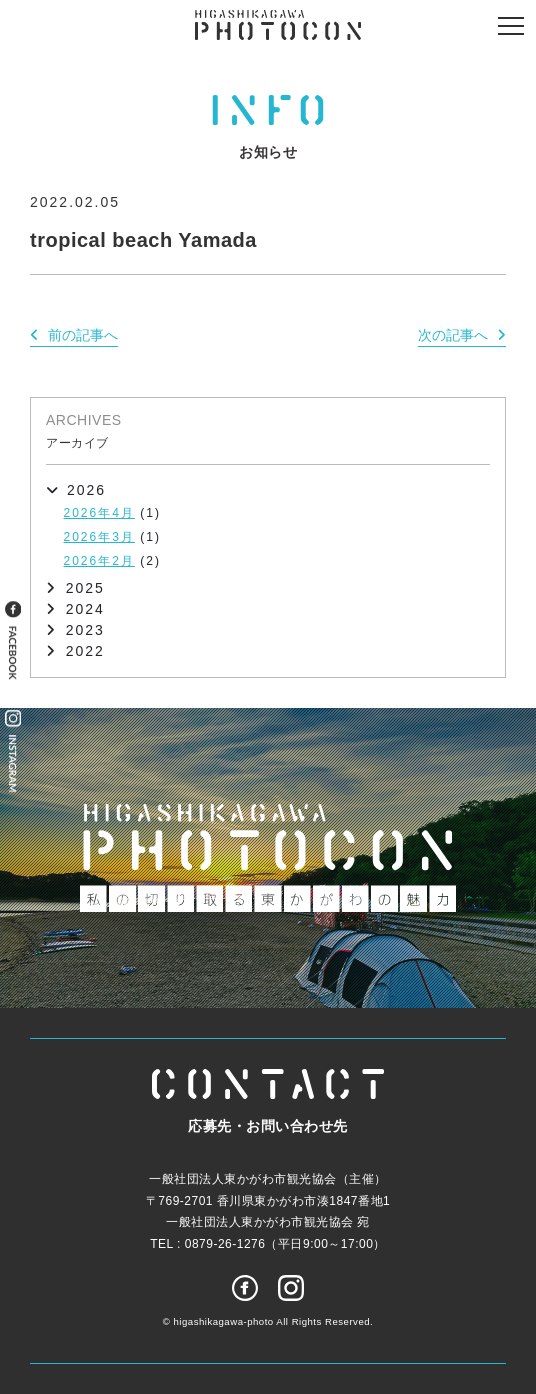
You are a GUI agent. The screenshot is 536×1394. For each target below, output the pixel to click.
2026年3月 (99, 537)
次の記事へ (453, 335)
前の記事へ (83, 335)
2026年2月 (99, 561)
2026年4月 (99, 513)
